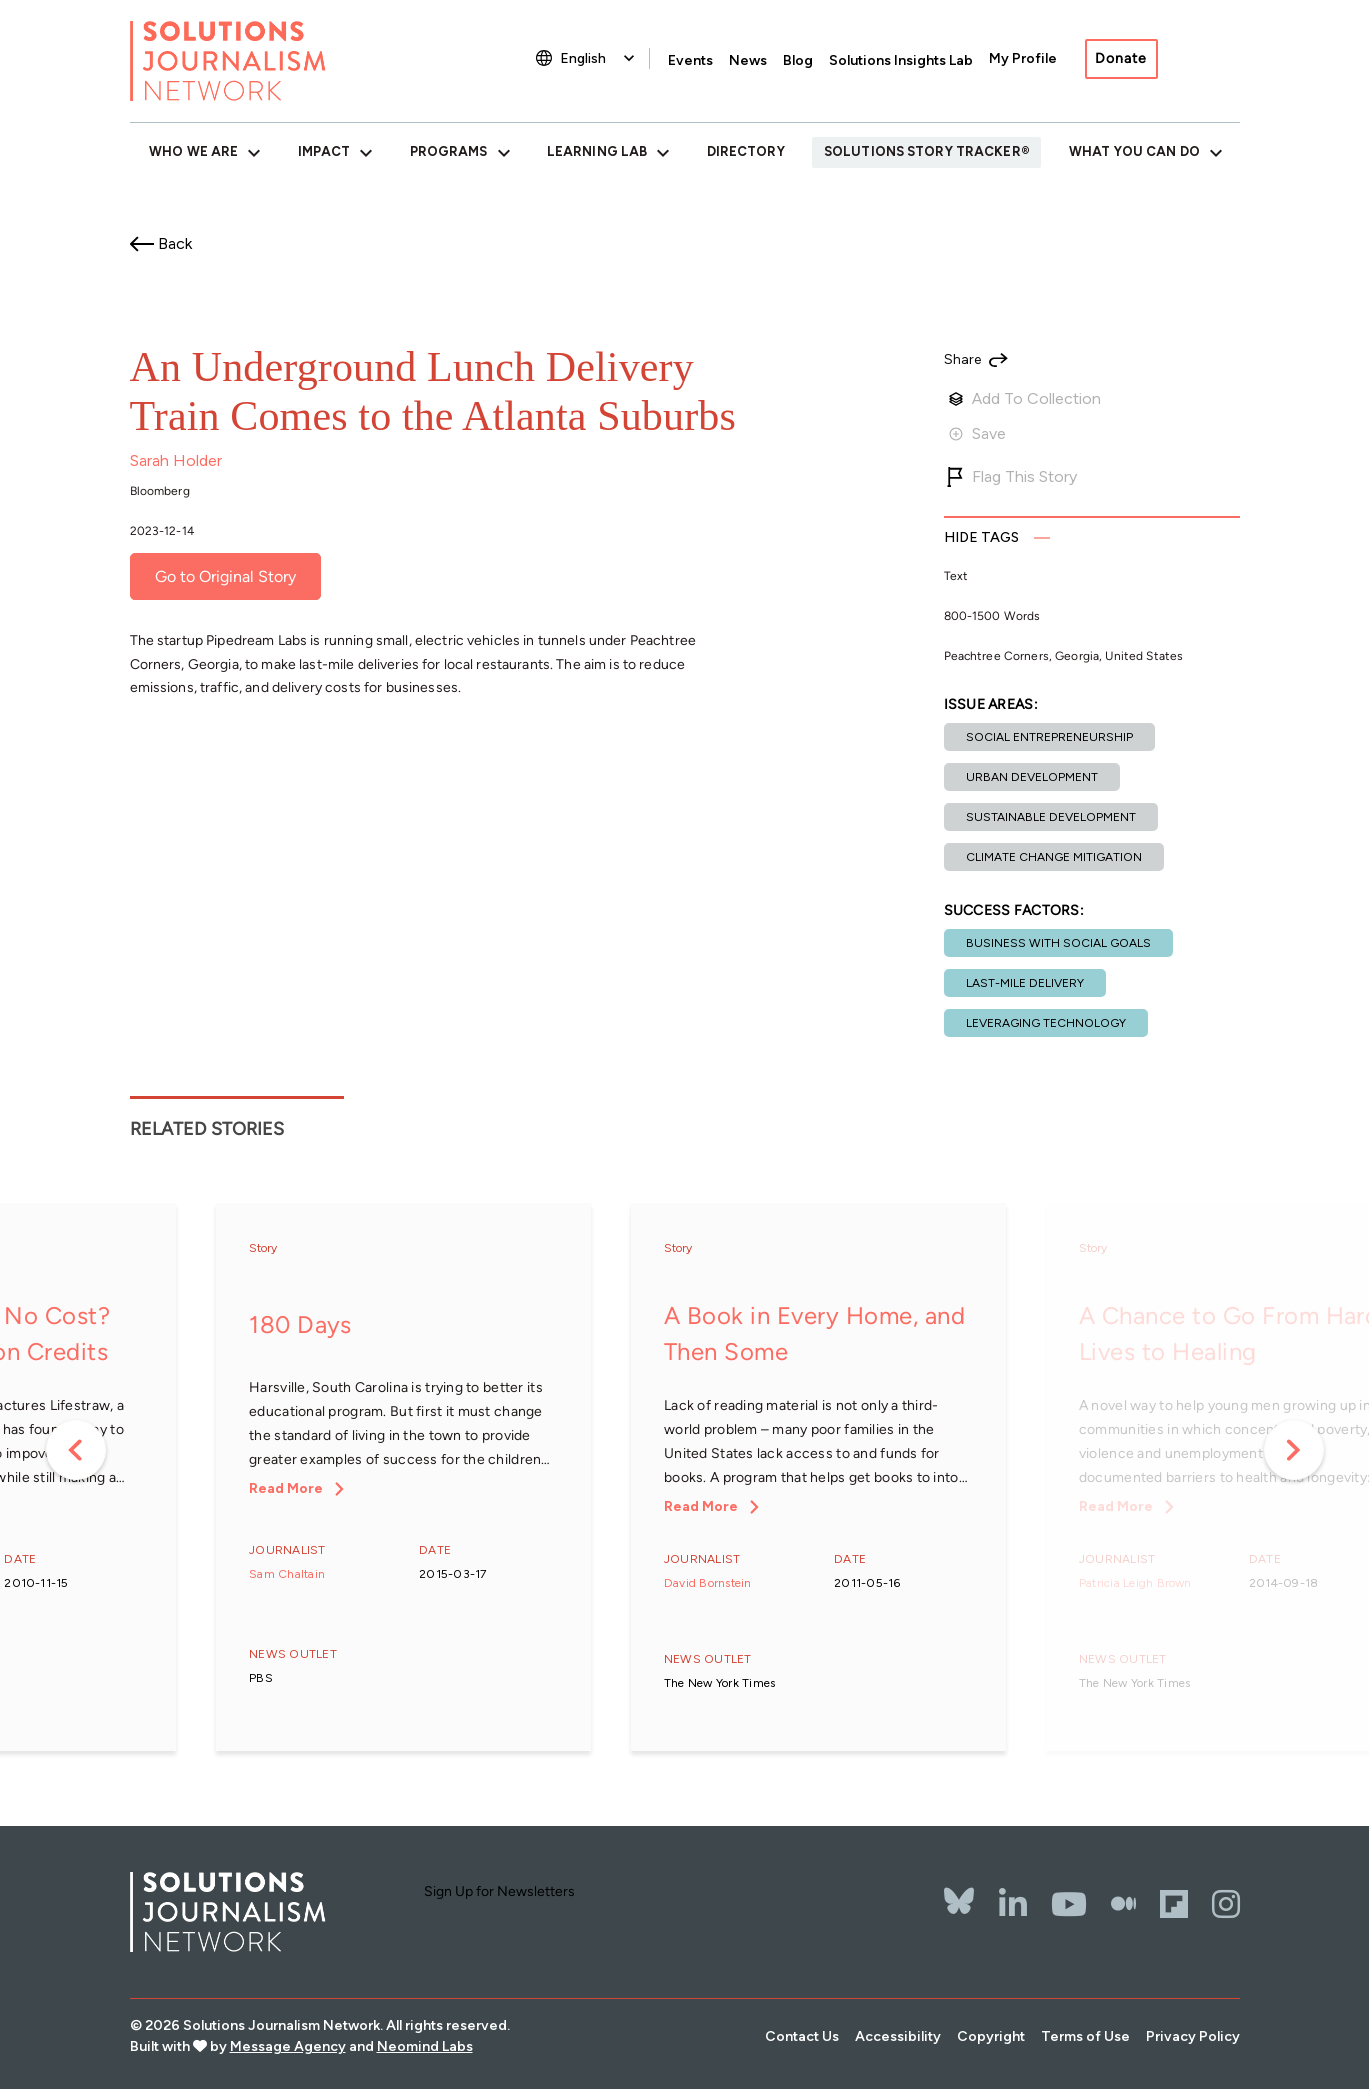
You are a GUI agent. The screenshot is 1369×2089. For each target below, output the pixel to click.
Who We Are (193, 151)
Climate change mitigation (1054, 857)
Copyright (991, 2036)
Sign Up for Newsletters (499, 1891)
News (748, 60)
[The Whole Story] (1123, 1904)
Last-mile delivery (1025, 983)
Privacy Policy (1193, 2036)
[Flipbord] (1174, 1904)
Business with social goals (1058, 943)
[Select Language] (599, 58)
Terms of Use (1085, 2036)
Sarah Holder (176, 460)
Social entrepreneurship (1049, 737)
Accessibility (898, 2036)
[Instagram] (1226, 1904)
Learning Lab (597, 151)
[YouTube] (1069, 1904)
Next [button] (1294, 1450)
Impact (324, 151)
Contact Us (802, 2036)
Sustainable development (1051, 817)
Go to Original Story (225, 576)
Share (962, 360)
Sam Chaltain (287, 1574)
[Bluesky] (959, 1888)
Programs (449, 151)
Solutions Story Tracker (922, 151)
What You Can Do (1134, 151)
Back (175, 243)
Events (690, 60)
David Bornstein (708, 1583)
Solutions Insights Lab (901, 60)
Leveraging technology (1046, 1023)
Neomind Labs (425, 2046)
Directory (746, 151)
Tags (982, 537)
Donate (1121, 58)
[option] (403, 1478)
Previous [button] (76, 1450)
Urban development (1032, 777)
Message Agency (288, 2046)
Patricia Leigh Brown (1135, 1583)
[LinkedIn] (1013, 1904)
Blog (798, 60)
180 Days (300, 1324)
